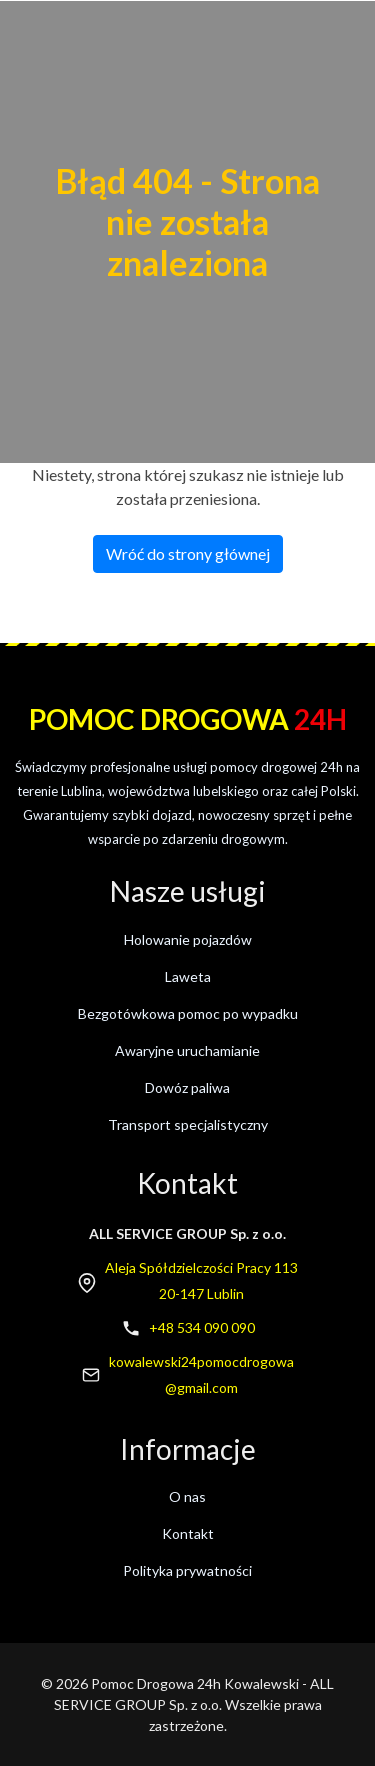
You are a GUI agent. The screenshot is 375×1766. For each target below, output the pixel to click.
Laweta (188, 976)
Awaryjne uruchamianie (187, 1050)
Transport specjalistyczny (188, 1124)
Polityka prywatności (187, 1570)
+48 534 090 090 (202, 1327)
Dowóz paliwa (187, 1087)
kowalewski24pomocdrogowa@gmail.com (201, 1374)
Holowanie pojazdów (188, 939)
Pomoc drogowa (188, 719)
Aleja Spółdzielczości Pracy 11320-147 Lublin (201, 1280)
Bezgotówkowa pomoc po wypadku (188, 1013)
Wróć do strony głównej (188, 553)
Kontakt (188, 1533)
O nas (187, 1496)
